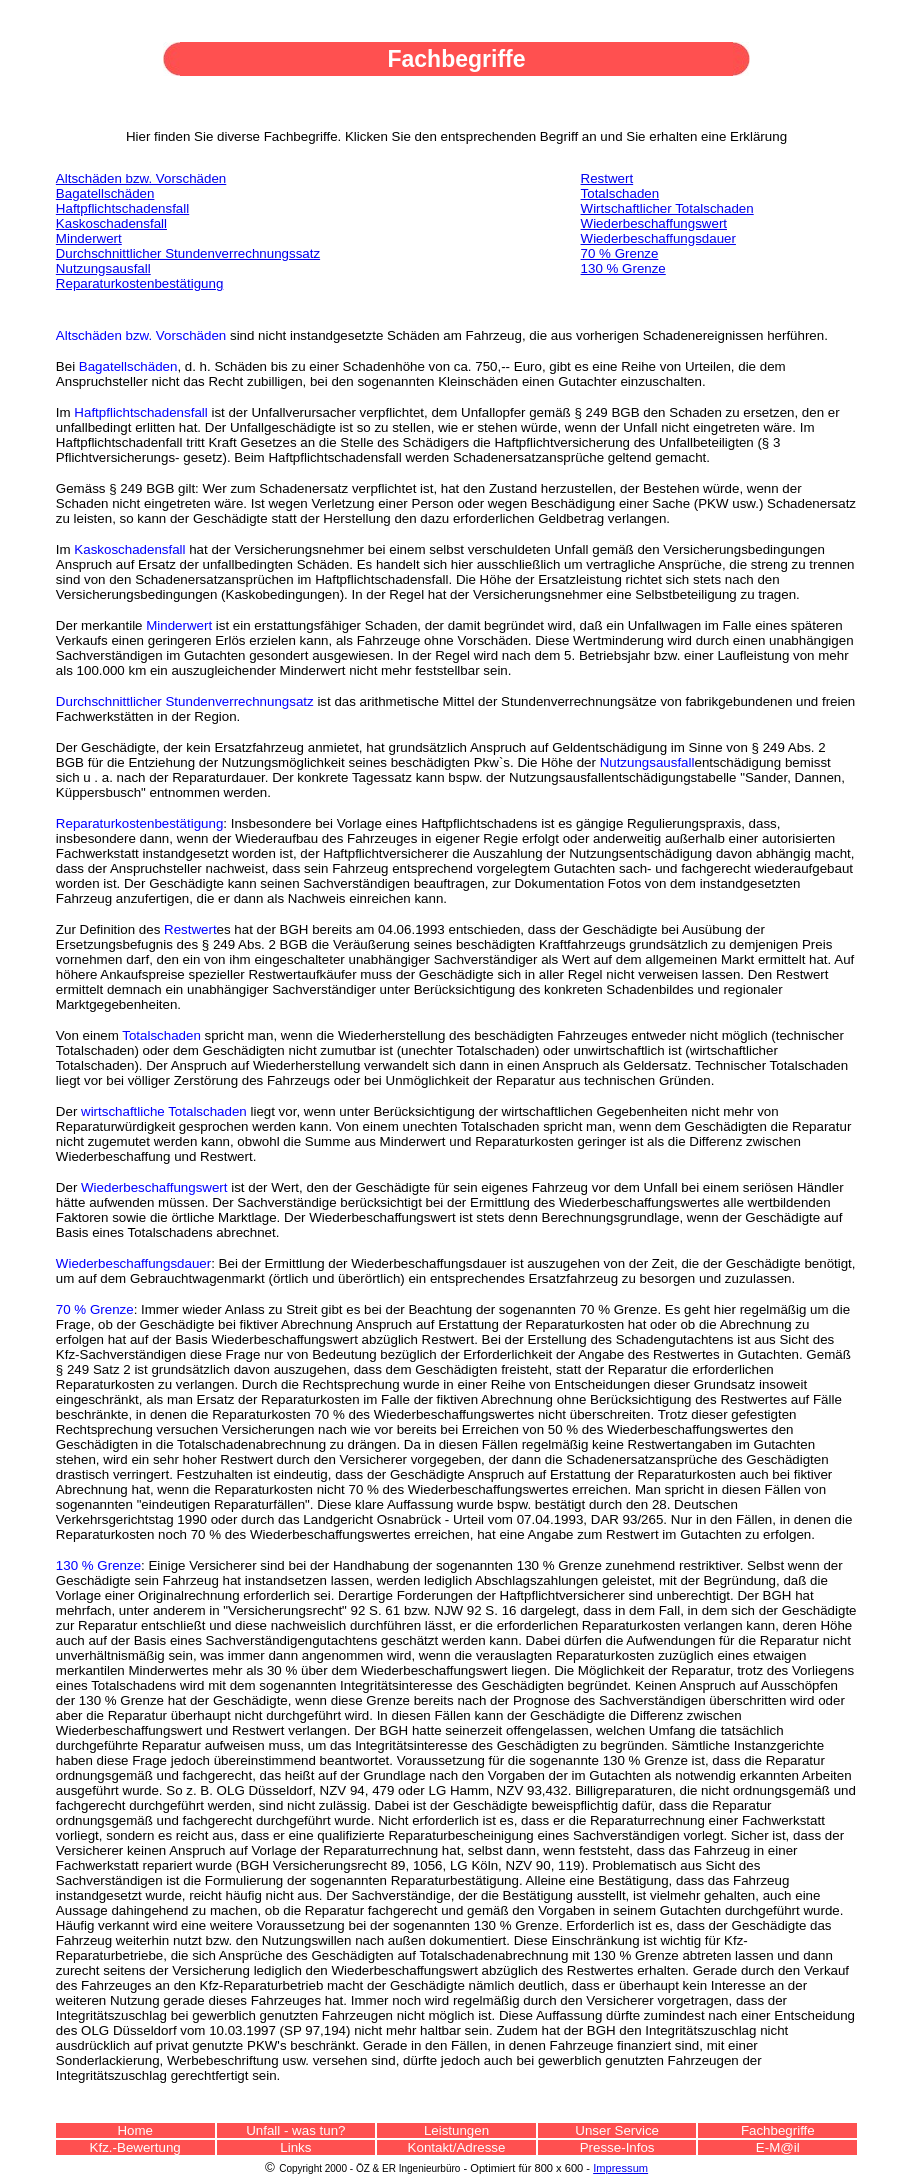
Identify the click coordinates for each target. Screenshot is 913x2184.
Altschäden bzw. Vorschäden (141, 178)
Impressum (620, 2168)
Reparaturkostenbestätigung (139, 283)
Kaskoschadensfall (129, 549)
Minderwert (179, 625)
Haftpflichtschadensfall (140, 412)
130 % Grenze (623, 268)
